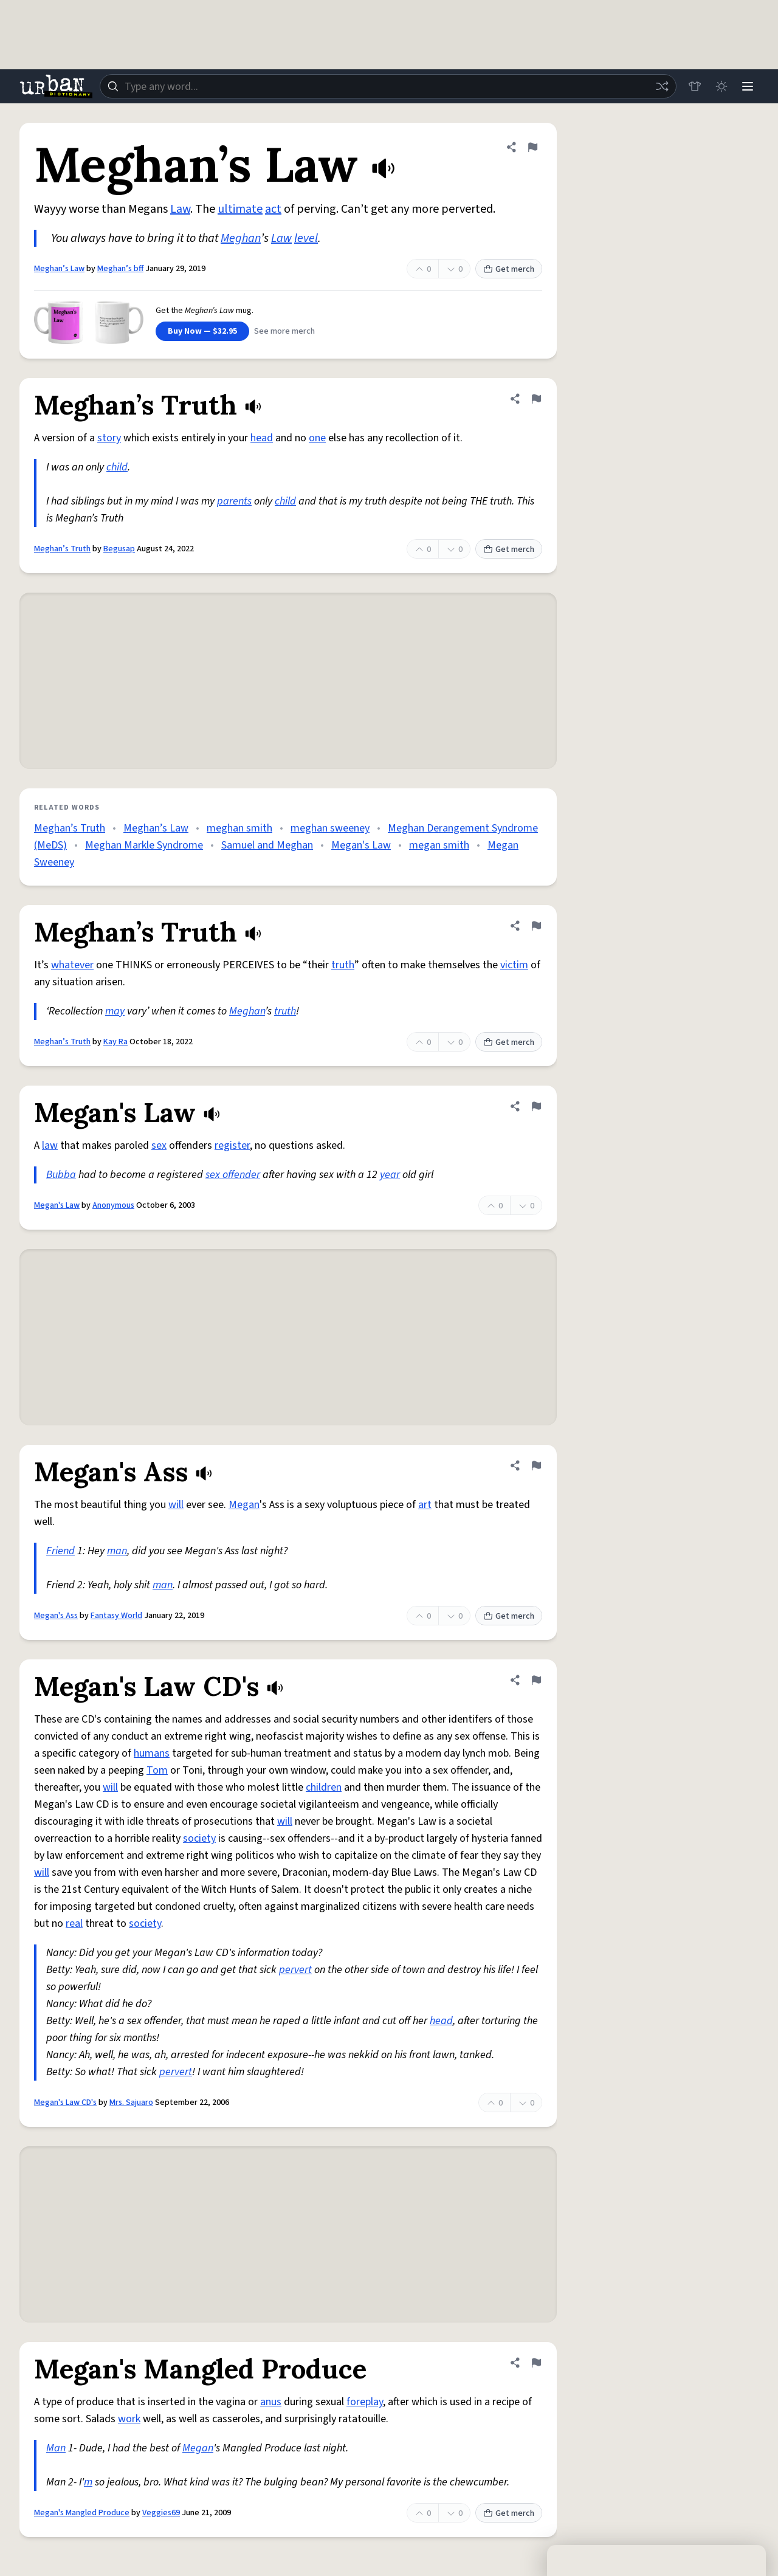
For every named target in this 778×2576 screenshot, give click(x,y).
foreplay (364, 2401)
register (232, 1145)
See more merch (284, 331)
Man (56, 2448)
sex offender (232, 1174)
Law (180, 209)
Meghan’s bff (120, 269)
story (109, 438)
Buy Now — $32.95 (202, 331)
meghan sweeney (330, 828)
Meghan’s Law (59, 269)
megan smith (439, 845)
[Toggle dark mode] (721, 86)
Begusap (119, 549)
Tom (157, 1770)
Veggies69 (161, 2513)
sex (159, 1145)
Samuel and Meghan (267, 845)
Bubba (61, 1174)
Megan (244, 1504)
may (115, 1011)
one (317, 438)
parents (234, 501)
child (117, 467)
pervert (295, 1969)
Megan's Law (361, 845)
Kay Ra (115, 1042)
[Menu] (748, 86)
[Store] (694, 86)
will (176, 1504)
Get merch (508, 269)
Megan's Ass (56, 1616)
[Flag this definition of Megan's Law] (536, 1106)
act (273, 209)
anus (270, 2401)
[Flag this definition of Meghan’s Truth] (536, 398)
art (425, 1504)
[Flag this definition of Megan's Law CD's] (536, 1680)
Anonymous (113, 1205)
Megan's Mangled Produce (81, 2513)
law (50, 1145)
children (324, 1787)
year (390, 1174)
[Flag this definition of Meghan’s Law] (532, 147)
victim (514, 965)
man (117, 1550)
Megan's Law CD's (65, 2102)
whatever (72, 965)
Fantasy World (116, 1616)
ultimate (240, 209)
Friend (60, 1550)
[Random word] (661, 86)
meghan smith (239, 828)
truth (342, 965)
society (199, 1838)
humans (152, 1753)
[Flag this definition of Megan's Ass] (536, 1465)
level (306, 238)
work (129, 2418)
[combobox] (388, 86)
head (261, 438)
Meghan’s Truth (62, 549)
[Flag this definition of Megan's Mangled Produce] (536, 2362)
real (74, 1923)
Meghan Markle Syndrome (144, 845)
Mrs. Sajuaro (131, 2102)
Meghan (241, 238)
